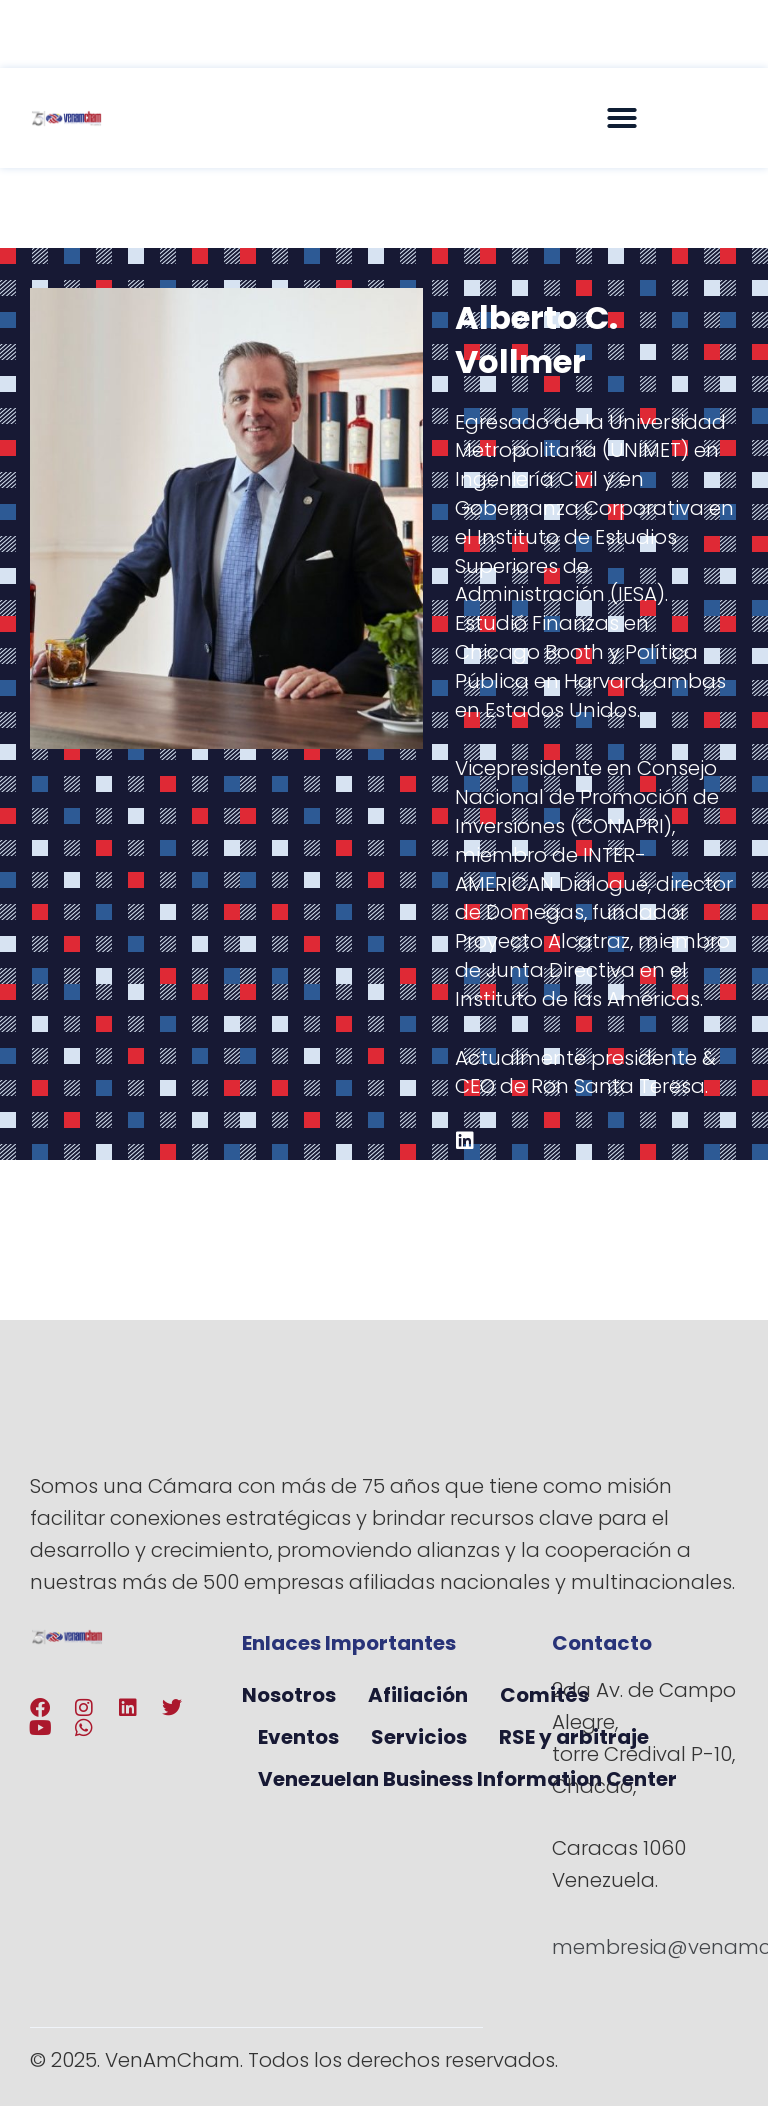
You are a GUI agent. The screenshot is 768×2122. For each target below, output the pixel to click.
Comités (544, 1695)
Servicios (419, 1737)
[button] (622, 118)
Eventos (298, 1737)
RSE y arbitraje (574, 1737)
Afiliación (418, 1695)
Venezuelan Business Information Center (467, 1779)
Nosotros (289, 1695)
